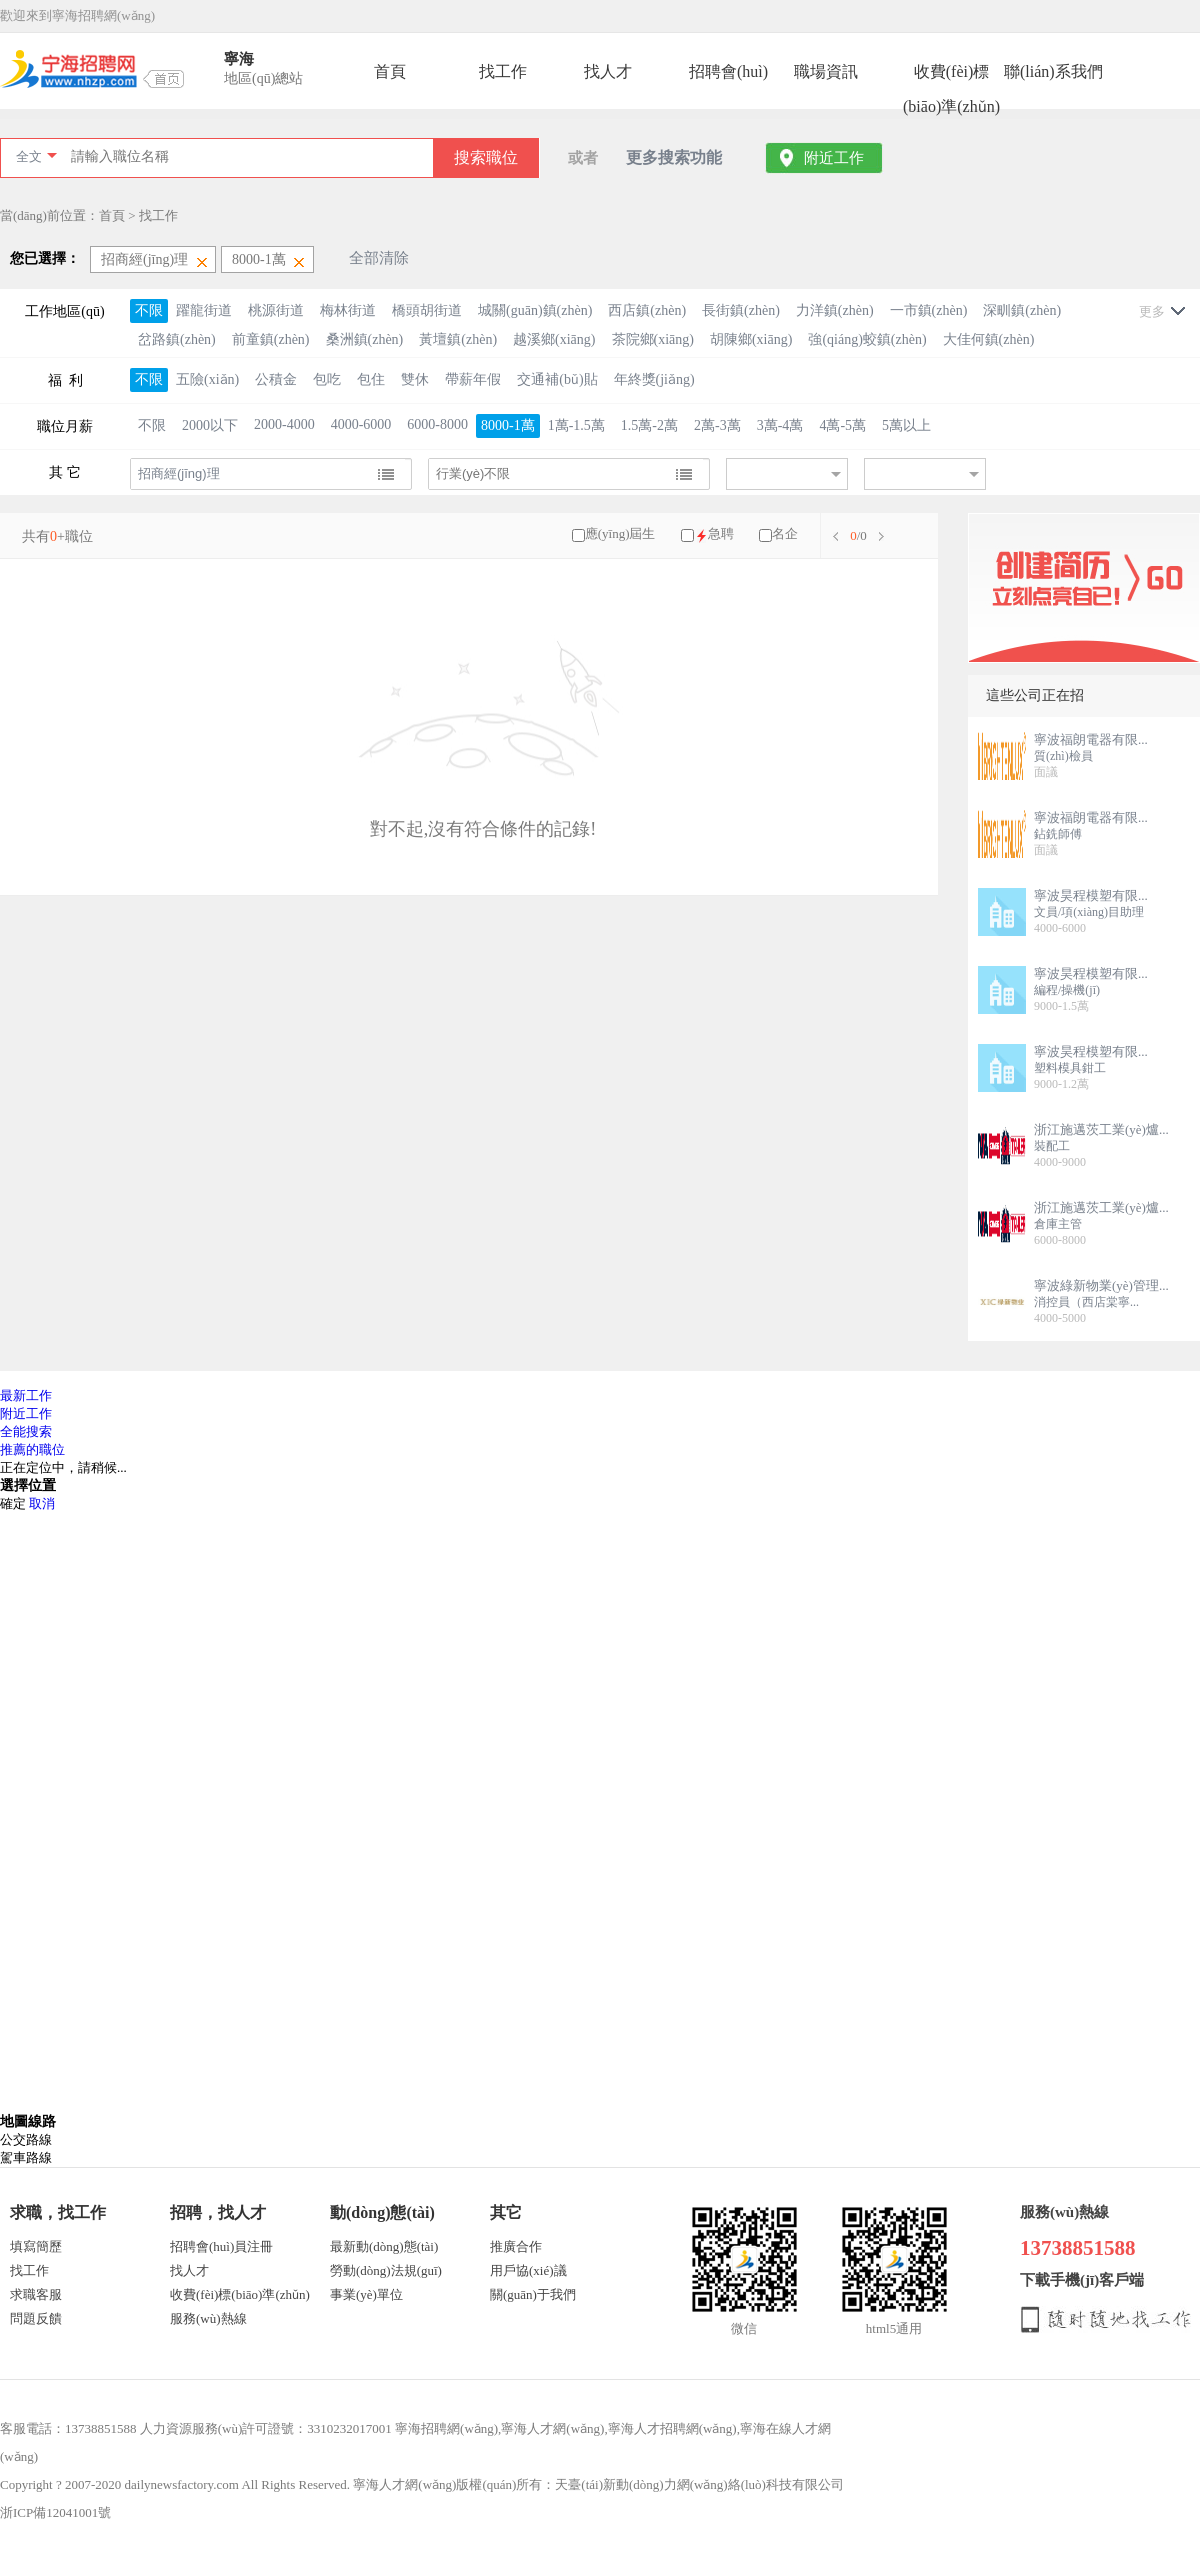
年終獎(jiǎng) (654, 379)
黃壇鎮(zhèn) (458, 339)
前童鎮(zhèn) (271, 339)
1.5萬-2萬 (649, 425)
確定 (13, 1503)
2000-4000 (284, 424)
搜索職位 (486, 157)
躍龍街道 (204, 310)
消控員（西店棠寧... (1086, 1302)
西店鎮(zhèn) (647, 310)
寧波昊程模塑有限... (1091, 895)
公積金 (276, 379)
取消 (42, 1503)
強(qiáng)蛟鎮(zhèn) (867, 339)
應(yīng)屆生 (620, 533)
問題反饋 (36, 2318)
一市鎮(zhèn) (929, 310)
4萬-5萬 (842, 425)
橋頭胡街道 (427, 310)
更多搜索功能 (674, 157)
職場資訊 (826, 71)
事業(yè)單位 (366, 2294)
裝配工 (1052, 1146)
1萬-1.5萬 (576, 425)
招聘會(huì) (728, 71)
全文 (29, 156)
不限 (149, 310)
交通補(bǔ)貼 (557, 379)
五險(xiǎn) (207, 379)
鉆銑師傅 (1058, 834)
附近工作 (834, 158)
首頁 (390, 71)
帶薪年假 (473, 379)
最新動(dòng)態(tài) (384, 2246)
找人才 (608, 71)
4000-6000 (361, 424)
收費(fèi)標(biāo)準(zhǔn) (951, 76)
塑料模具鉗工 (1070, 1068)
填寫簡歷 (36, 2246)
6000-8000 (437, 424)
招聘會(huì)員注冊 (221, 2246)
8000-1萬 (508, 425)
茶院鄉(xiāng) (653, 339)
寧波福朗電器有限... (1091, 739)
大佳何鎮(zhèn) (989, 339)
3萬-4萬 (780, 425)
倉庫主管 (1058, 1224)
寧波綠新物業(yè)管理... (1101, 1285)
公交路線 (26, 2139)
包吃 (327, 379)
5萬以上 (906, 425)
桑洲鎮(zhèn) (365, 339)
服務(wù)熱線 (208, 2318)
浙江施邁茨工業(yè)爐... (1101, 1129)
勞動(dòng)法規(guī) (386, 2270)
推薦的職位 (32, 1449)
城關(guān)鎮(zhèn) (535, 310)
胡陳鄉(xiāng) (751, 339)
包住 (371, 379)
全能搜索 (26, 1431)
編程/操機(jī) (1067, 990)
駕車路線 (26, 2157)
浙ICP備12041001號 (55, 2512)
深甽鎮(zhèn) (1022, 310)
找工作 (503, 71)
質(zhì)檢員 (1063, 756)
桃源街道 (276, 310)
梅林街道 (348, 310)
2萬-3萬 (717, 425)
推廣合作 (516, 2246)
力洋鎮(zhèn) (835, 310)
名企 (785, 533)
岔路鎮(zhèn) (177, 339)
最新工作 (26, 1395)
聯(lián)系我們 (1053, 71)
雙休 (415, 379)
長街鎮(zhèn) (741, 310)
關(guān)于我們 (533, 2294)
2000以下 (210, 425)
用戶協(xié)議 (528, 2270)
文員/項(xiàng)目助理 (1089, 912)
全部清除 (379, 258)
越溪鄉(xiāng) (554, 339)
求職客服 (36, 2294)
